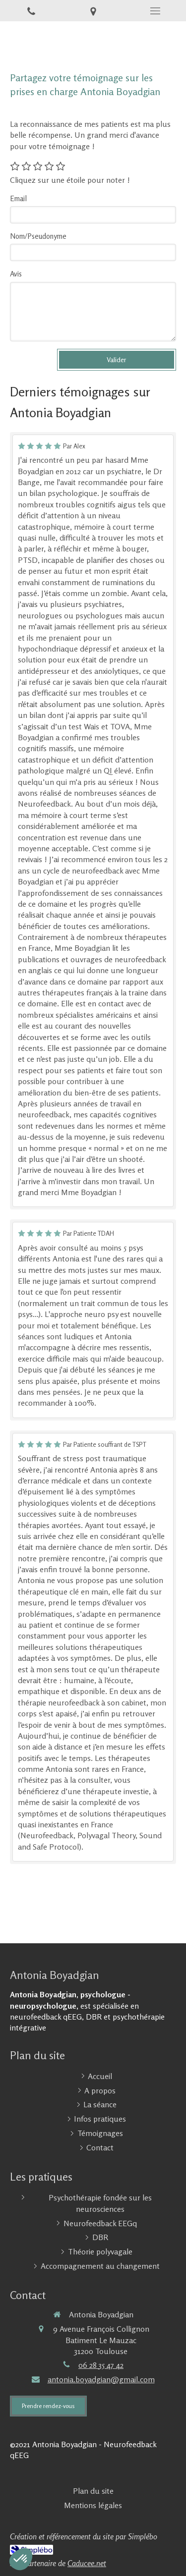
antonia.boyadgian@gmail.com (101, 2379)
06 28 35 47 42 (101, 2365)
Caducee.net (86, 2563)
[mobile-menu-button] (155, 11)
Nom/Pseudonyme (38, 236)
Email (18, 198)
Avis (16, 273)
